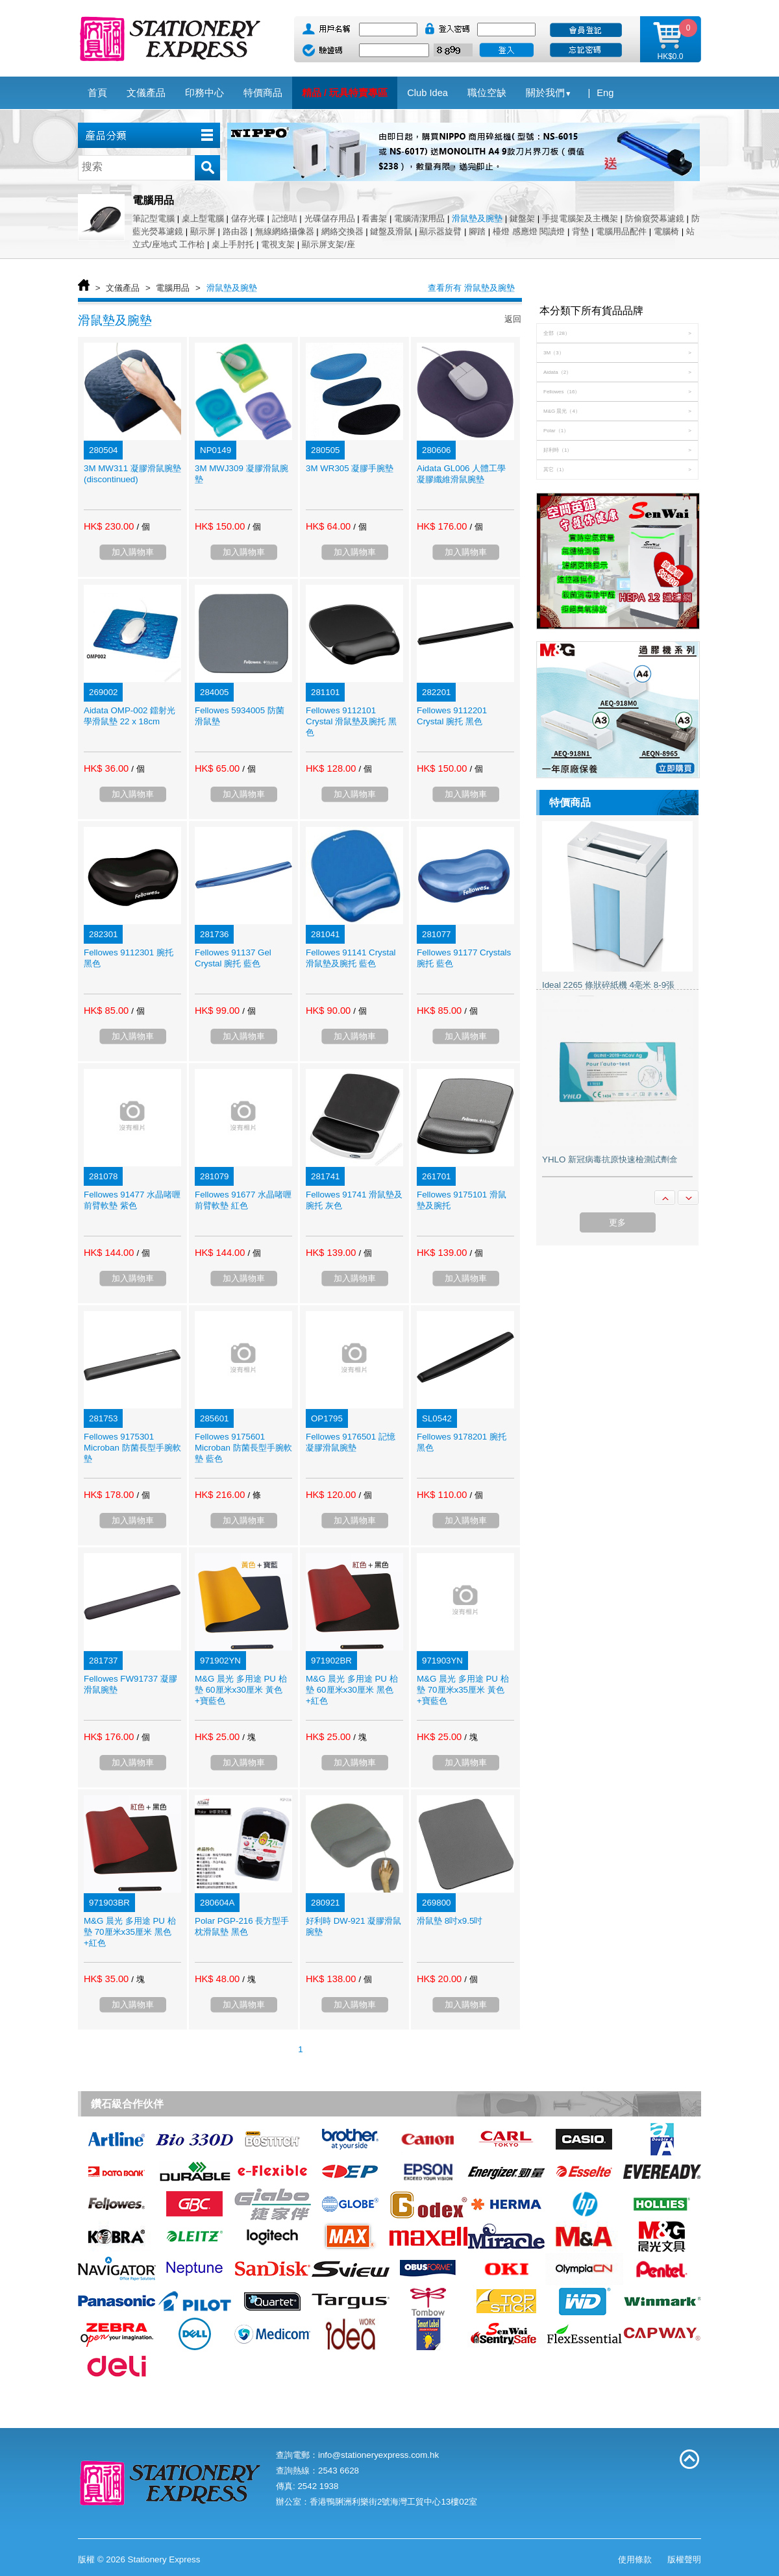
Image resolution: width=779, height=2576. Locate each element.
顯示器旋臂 (440, 231)
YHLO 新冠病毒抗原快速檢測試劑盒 (610, 1159)
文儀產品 (123, 288)
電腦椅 (666, 231)
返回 (512, 319)
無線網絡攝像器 (284, 231)
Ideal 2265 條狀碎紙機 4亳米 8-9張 (608, 985)
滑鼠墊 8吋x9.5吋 (449, 1921)
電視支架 (278, 244)
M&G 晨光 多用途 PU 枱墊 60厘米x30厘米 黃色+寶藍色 (241, 1690)
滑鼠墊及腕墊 (477, 218)
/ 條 (253, 1495)
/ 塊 (248, 1737)
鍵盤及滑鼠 (391, 231)
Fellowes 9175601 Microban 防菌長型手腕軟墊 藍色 (243, 1448)
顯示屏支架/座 (328, 244)
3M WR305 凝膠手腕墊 (349, 468)
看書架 (374, 218)
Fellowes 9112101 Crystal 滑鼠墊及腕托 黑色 (351, 721)
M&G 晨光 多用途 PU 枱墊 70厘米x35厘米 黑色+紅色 (130, 1932)
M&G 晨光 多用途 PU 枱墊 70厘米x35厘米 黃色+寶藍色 (463, 1690)
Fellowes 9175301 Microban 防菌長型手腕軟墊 (132, 1448)
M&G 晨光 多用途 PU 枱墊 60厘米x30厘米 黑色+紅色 (352, 1690)
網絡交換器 (342, 231)
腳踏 (477, 231)
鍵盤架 (522, 218)
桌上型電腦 (203, 218)
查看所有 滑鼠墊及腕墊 (471, 288)
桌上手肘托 (233, 244)
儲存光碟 (248, 218)
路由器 (235, 231)
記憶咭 (284, 218)
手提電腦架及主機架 (580, 218)
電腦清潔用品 (419, 218)
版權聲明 (684, 2559)
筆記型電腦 (153, 218)
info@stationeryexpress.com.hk (378, 2455)
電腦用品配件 (621, 231)
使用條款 (635, 2559)
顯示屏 (203, 231)
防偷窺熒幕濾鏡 (654, 218)
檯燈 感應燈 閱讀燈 (529, 231)
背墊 (580, 231)
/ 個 (142, 527)
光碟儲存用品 (329, 218)
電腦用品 (173, 288)
